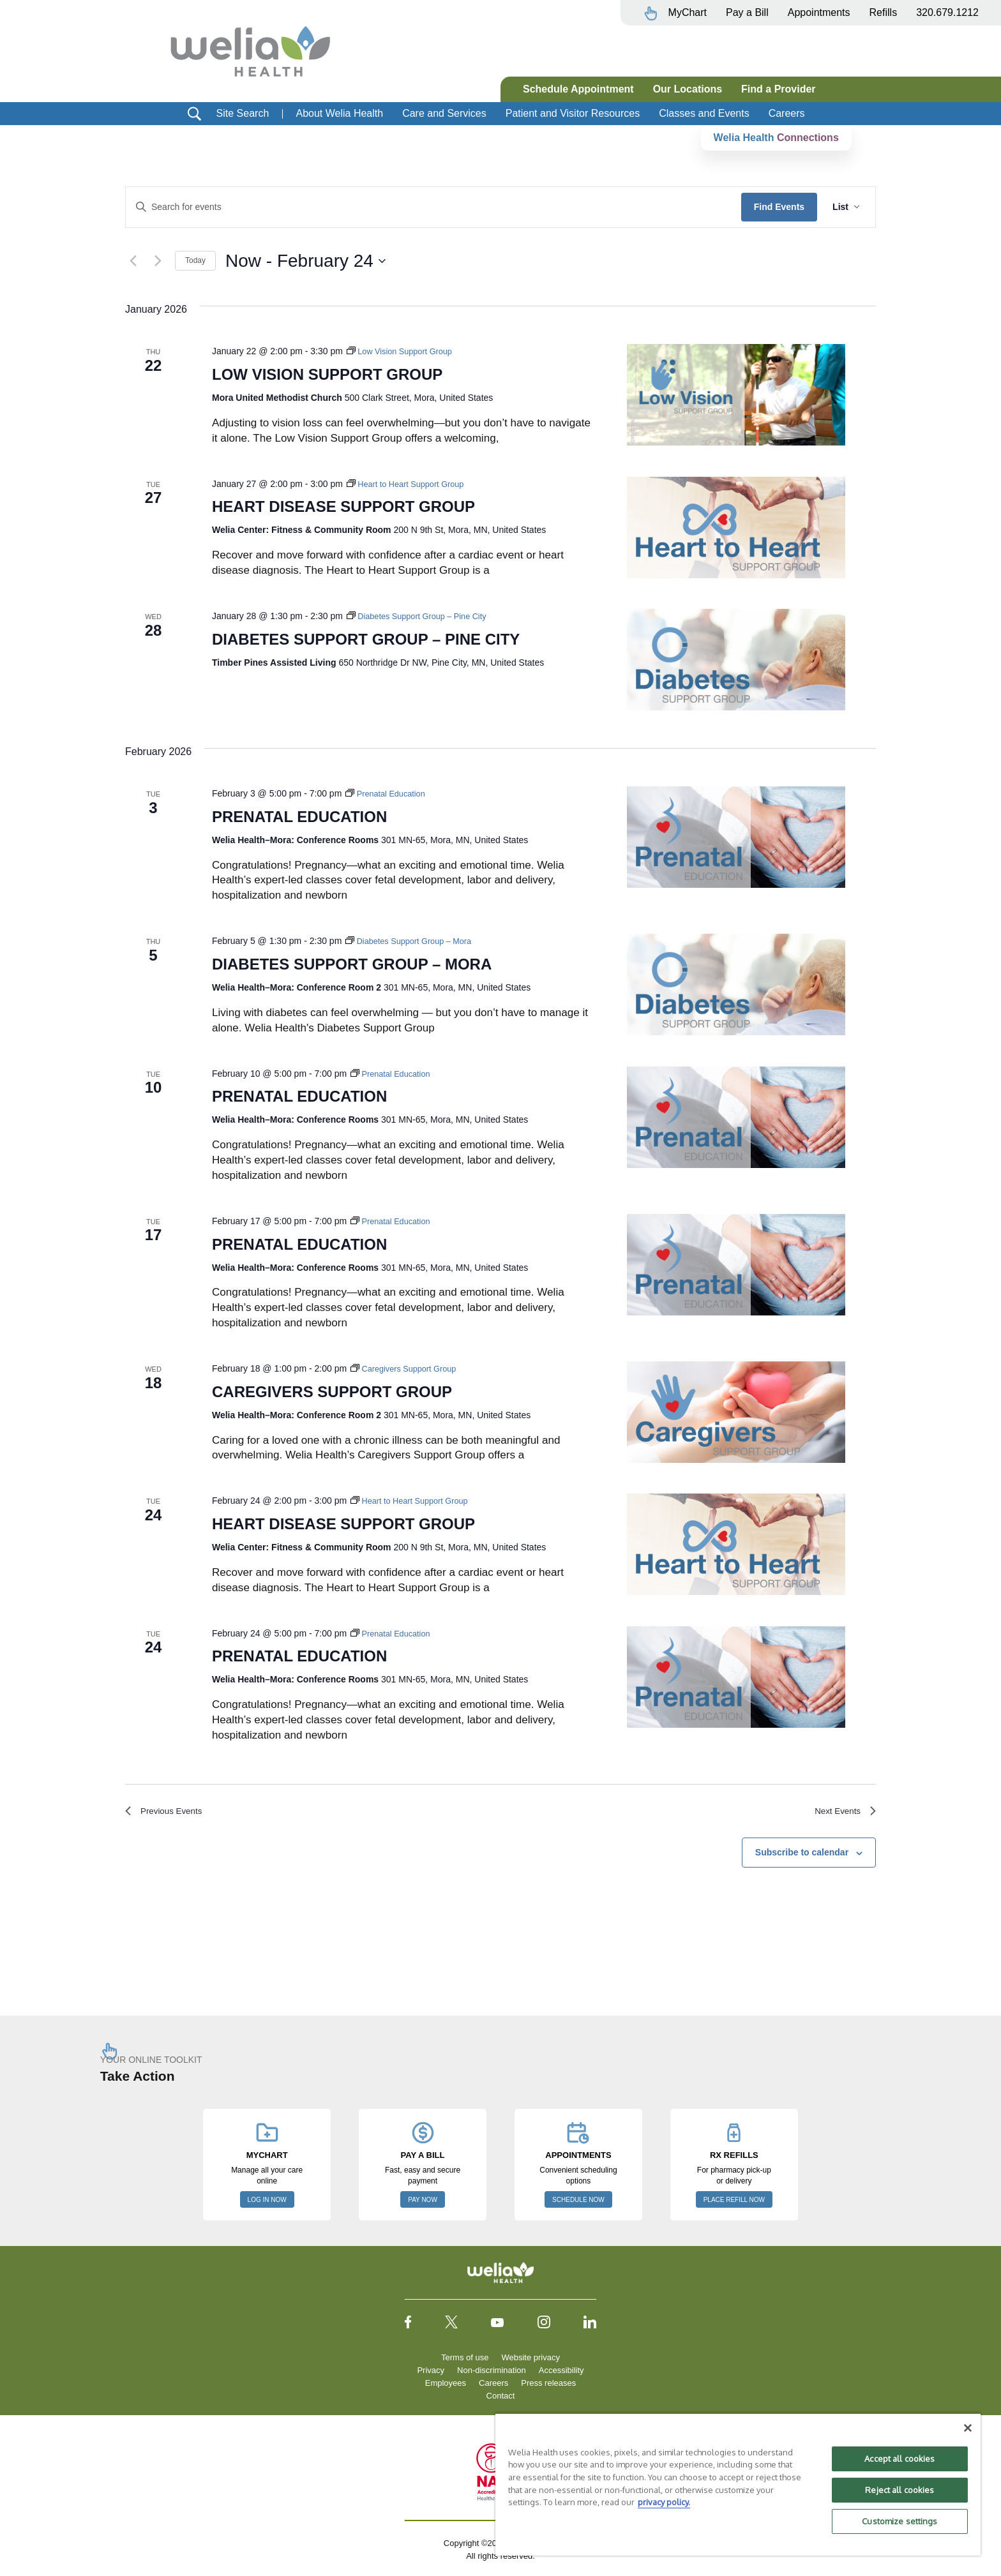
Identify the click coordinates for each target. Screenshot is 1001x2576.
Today (195, 260)
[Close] (968, 2428)
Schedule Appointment (578, 89)
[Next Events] (157, 261)
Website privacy (530, 2361)
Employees (445, 2387)
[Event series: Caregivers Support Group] (408, 1368)
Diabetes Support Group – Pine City (366, 639)
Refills (883, 12)
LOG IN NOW (267, 2203)
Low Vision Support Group (327, 374)
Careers (787, 113)
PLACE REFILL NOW (734, 2203)
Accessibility (561, 2374)
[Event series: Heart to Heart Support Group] (411, 484)
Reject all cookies (899, 2490)
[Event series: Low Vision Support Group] (404, 351)
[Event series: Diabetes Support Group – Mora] (414, 941)
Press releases (548, 2387)
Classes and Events (704, 113)
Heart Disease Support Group (343, 506)
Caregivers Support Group (332, 1391)
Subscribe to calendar (801, 1857)
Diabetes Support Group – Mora (352, 964)
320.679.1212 (947, 12)
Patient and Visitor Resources (573, 113)
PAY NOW (422, 2203)
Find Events (779, 207)
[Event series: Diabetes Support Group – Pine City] (423, 616)
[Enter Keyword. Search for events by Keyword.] (433, 207)
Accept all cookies (899, 2458)
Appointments (819, 12)
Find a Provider (778, 89)
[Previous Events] (132, 261)
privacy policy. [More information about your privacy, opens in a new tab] (664, 2502)
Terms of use (464, 2361)
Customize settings (899, 2521)
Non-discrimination (491, 2374)
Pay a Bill (747, 12)
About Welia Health (339, 113)
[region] (738, 2484)
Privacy (430, 2374)
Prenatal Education (299, 816)
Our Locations (687, 89)
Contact (500, 2399)
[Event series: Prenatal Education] (388, 793)
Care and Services (444, 113)
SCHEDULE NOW (578, 2203)
